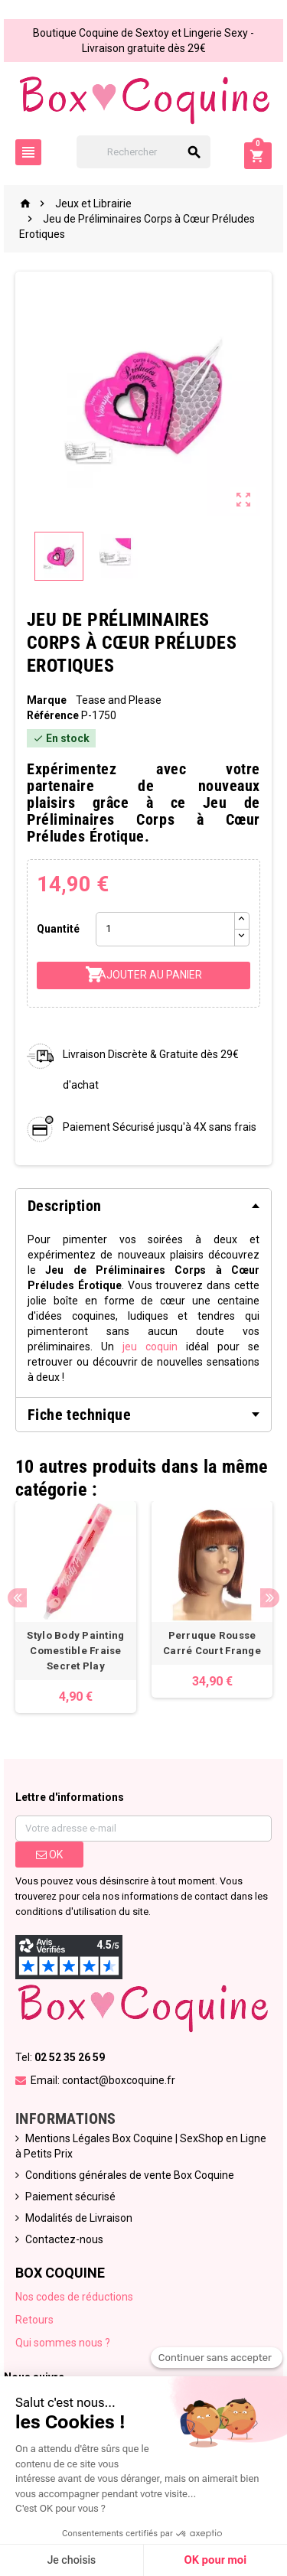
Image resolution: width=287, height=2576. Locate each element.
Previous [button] (17, 1597)
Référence (53, 715)
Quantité (58, 929)
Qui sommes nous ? (62, 2343)
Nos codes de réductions (74, 2297)
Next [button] (269, 1597)
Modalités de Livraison (78, 2218)
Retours (34, 2320)
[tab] (143, 1206)
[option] (76, 1607)
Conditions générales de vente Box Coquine (129, 2175)
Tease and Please (118, 700)
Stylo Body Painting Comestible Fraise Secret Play (75, 1651)
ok (49, 1854)
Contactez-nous (64, 2239)
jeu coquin (150, 1346)
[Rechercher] (144, 151)
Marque (47, 700)
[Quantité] (165, 929)
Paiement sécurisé (70, 2196)
